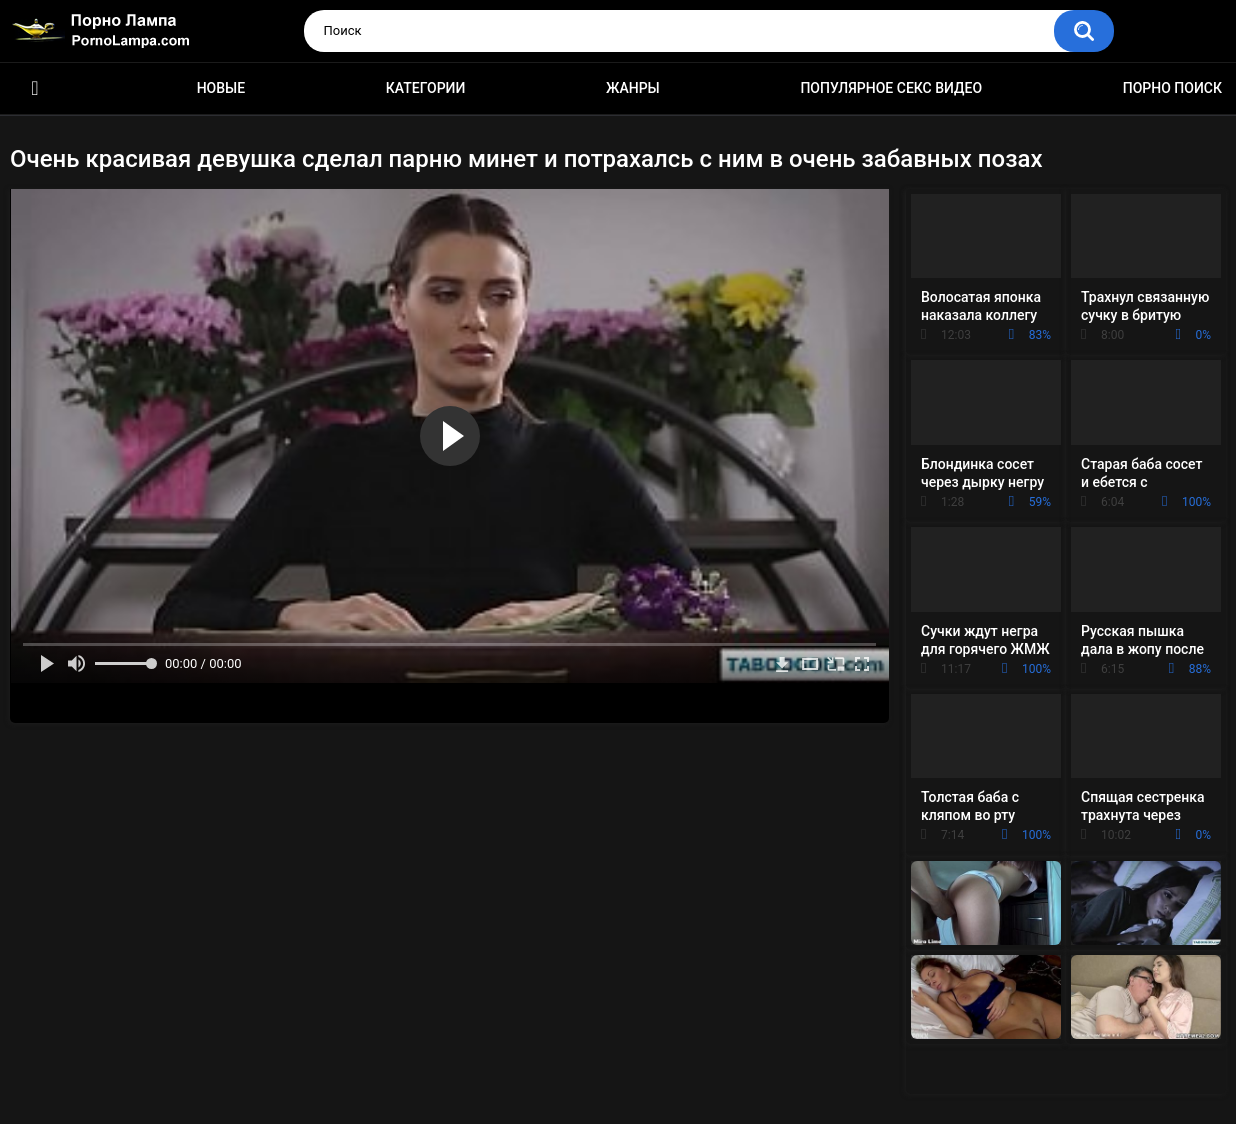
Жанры (633, 88)
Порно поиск (1172, 88)
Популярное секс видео (891, 88)
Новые (221, 88)
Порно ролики (35, 88)
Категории (426, 88)
